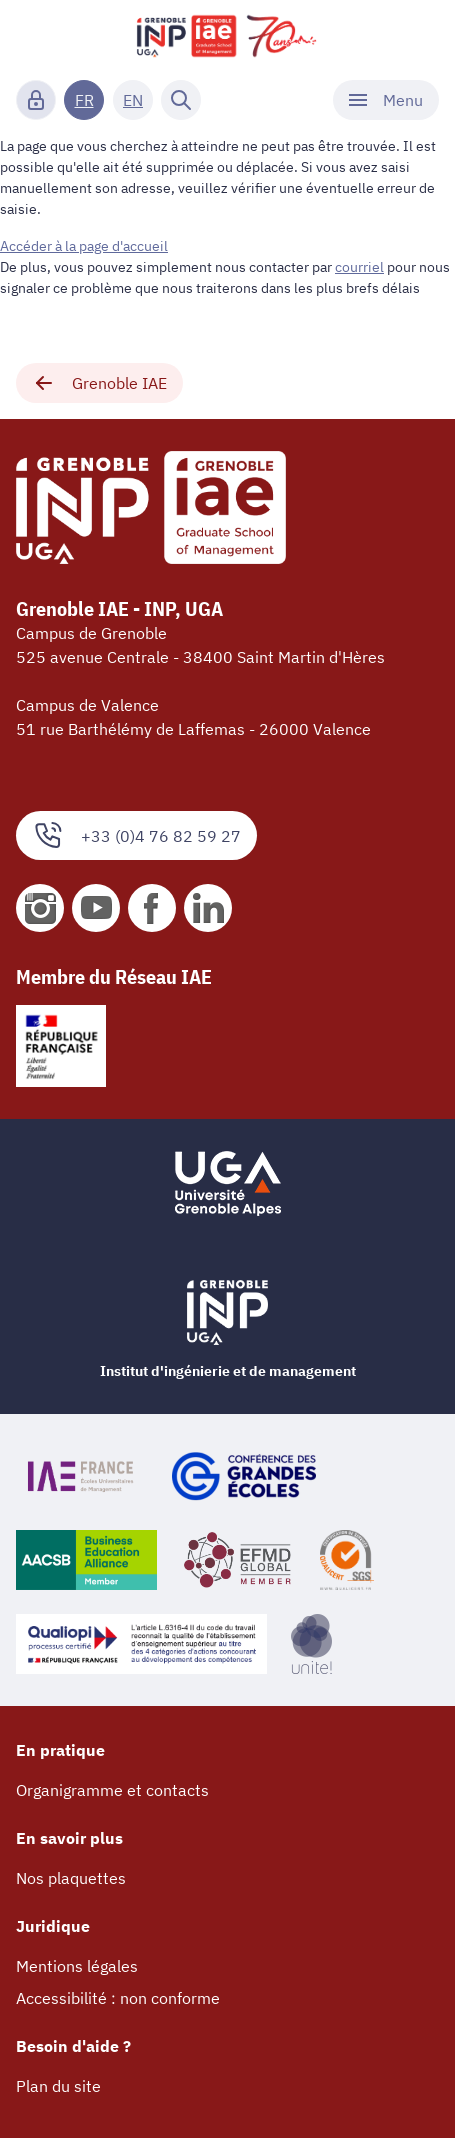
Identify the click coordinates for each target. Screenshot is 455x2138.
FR (84, 100)
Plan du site (58, 2086)
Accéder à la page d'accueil (84, 246)
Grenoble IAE (99, 383)
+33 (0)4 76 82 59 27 (136, 835)
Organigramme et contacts (112, 1790)
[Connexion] (36, 100)
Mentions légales (77, 1966)
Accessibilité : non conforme (118, 1998)
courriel (359, 267)
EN (133, 100)
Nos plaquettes (71, 1878)
